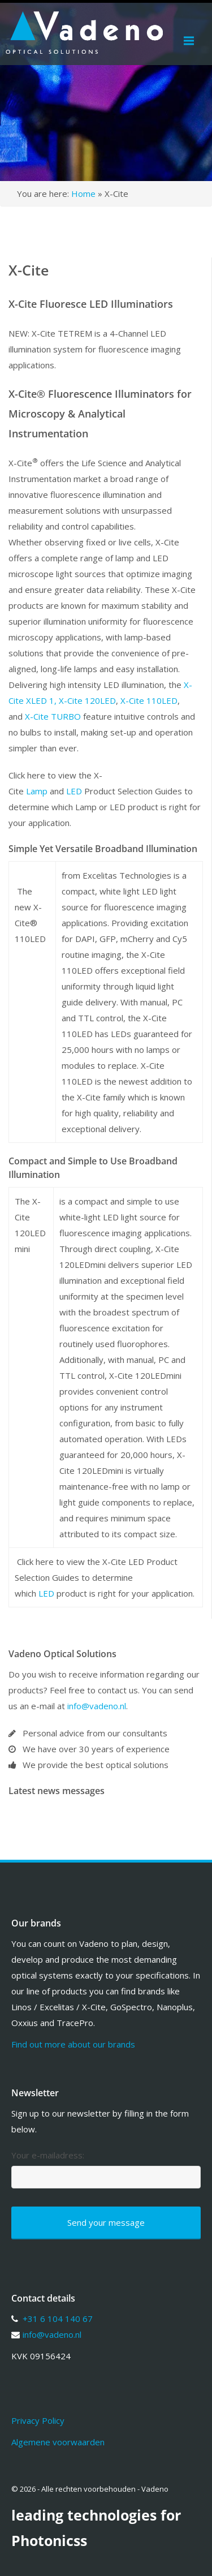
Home (83, 193)
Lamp (36, 791)
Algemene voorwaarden (58, 2442)
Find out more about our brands (73, 2044)
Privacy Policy (37, 2420)
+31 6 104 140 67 (58, 2318)
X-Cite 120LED (87, 700)
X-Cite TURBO (53, 716)
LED (74, 791)
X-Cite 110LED (149, 700)
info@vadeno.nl (96, 1705)
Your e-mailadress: (47, 2155)
